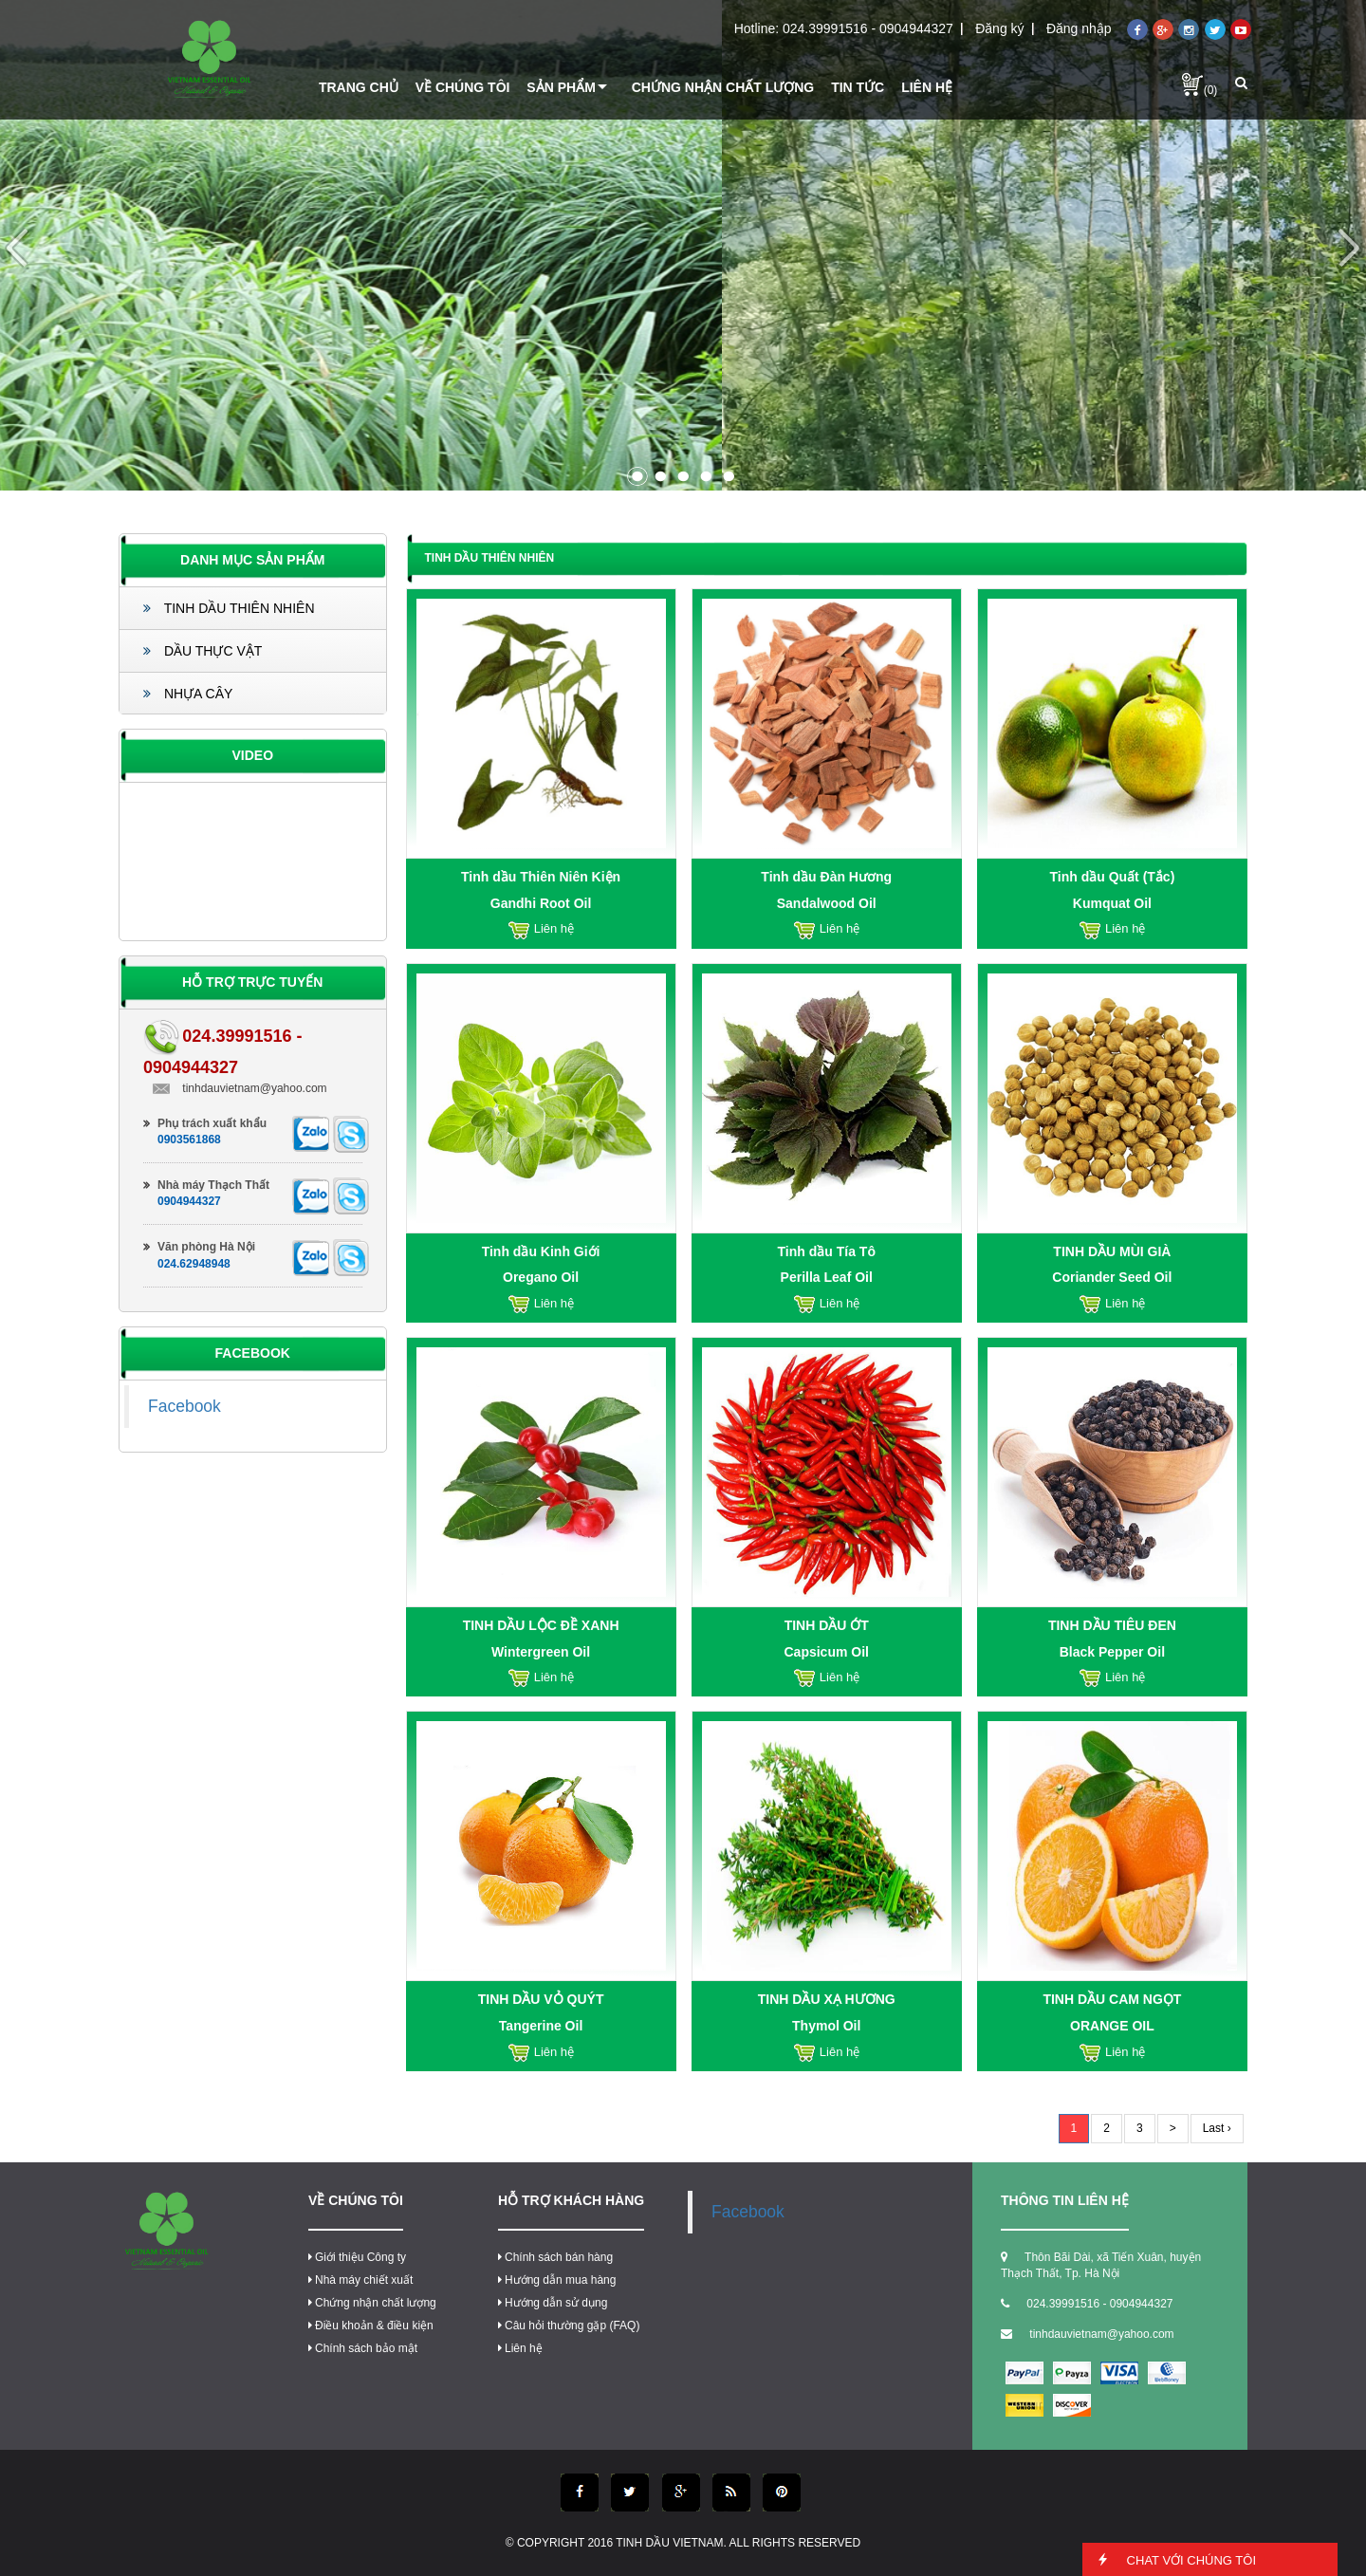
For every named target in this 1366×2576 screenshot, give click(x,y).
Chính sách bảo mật (362, 2348)
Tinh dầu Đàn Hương (826, 876)
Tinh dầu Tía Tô (827, 1251)
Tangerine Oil (540, 2025)
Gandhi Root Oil (541, 903)
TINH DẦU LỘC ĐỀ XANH (541, 1625)
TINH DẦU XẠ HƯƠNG (826, 1999)
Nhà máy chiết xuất (360, 2280)
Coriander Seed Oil (1112, 1277)
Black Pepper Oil (1112, 1651)
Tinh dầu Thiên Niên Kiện (540, 876)
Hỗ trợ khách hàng (571, 2200)
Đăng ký (999, 28)
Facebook (184, 1406)
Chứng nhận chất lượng (372, 2302)
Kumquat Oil (1112, 903)
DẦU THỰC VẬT (202, 650)
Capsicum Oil (827, 1651)
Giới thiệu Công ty (357, 2257)
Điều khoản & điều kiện (371, 2325)
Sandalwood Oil (827, 903)
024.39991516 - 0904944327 (868, 28)
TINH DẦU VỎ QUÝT (541, 1999)
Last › (1217, 2128)
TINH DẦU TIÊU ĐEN (1112, 1625)
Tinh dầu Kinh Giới (541, 1251)
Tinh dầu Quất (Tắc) (1111, 876)
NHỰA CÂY (187, 693)
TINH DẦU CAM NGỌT (1112, 1999)
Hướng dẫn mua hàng (557, 2280)
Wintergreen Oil (540, 1651)
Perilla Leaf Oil (827, 1277)
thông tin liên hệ (1065, 2200)
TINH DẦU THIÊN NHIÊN (229, 608)
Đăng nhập (1079, 28)
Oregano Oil (541, 1277)
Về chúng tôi (355, 2200)
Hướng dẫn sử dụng (552, 2302)
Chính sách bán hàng (555, 2257)
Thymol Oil (826, 2025)
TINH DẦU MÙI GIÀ (1112, 1251)
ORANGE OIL (1112, 2025)
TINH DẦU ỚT (827, 1625)
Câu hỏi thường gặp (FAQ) (568, 2325)
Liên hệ (520, 2348)
